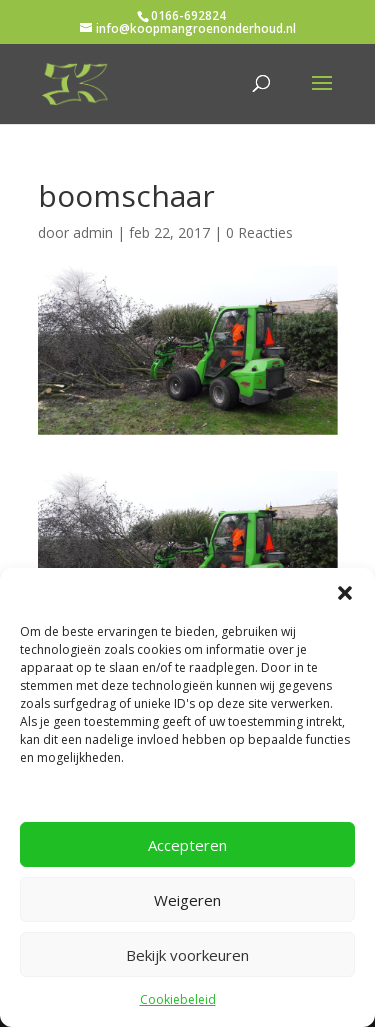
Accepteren (187, 845)
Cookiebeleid (178, 999)
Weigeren (187, 900)
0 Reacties (259, 232)
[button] (345, 593)
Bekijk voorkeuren (187, 955)
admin (93, 232)
